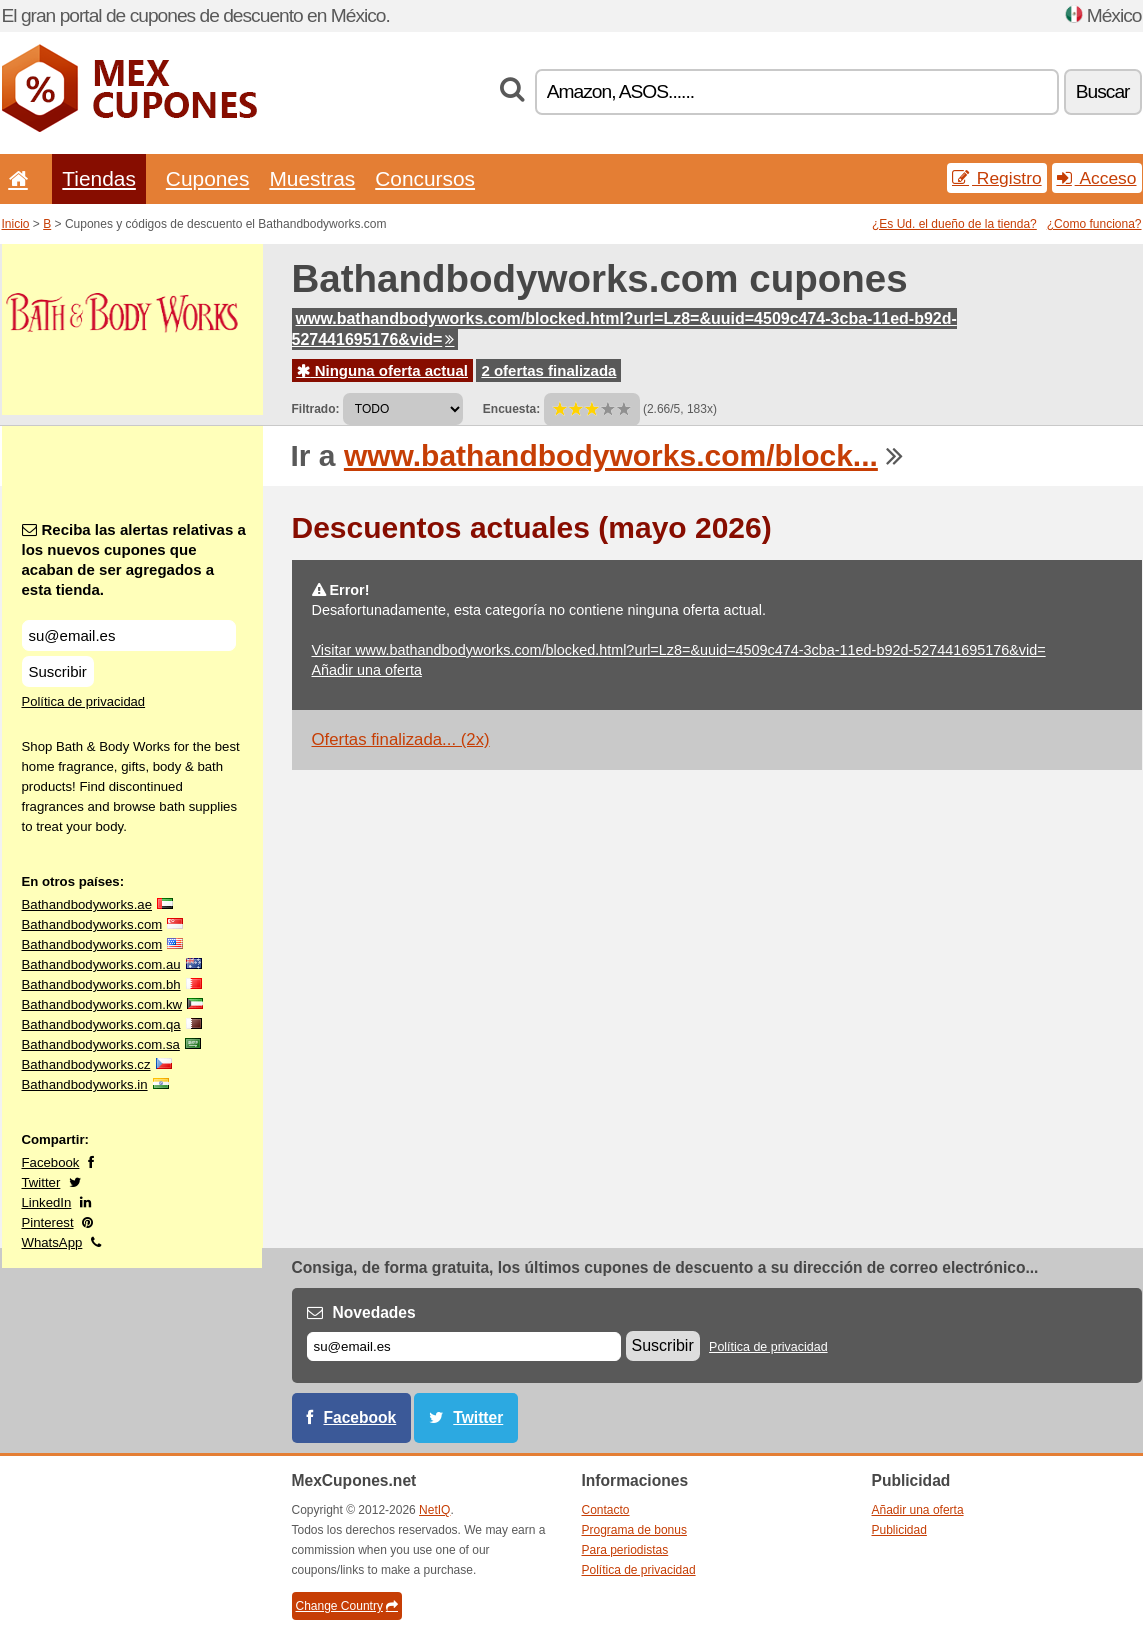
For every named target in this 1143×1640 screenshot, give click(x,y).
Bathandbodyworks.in (85, 1084)
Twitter (41, 1182)
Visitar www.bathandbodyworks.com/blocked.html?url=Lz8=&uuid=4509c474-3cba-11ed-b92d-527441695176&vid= (679, 650)
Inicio (16, 224)
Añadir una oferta (367, 670)
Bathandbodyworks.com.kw (102, 1004)
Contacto (606, 1510)
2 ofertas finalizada (548, 370)
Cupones (208, 178)
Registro (997, 178)
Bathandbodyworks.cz (86, 1064)
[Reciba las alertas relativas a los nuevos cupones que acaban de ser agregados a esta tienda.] (129, 635)
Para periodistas (625, 1550)
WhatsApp (52, 1242)
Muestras (312, 178)
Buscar (1103, 91)
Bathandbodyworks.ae (87, 904)
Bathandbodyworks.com (92, 924)
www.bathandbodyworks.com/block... (611, 455)
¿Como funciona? (1094, 224)
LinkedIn (47, 1202)
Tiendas (99, 178)
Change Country (347, 1606)
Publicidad (899, 1530)
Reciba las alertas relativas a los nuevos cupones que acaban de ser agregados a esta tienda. (134, 559)
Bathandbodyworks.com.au (101, 964)
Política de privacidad (84, 701)
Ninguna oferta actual (383, 370)
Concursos (425, 178)
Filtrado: (316, 409)
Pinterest (48, 1222)
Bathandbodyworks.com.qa (101, 1024)
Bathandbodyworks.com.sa (101, 1044)
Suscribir (58, 671)
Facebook (51, 1162)
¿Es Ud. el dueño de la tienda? (954, 224)
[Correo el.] (464, 1346)
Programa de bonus (634, 1530)
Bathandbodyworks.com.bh (101, 984)
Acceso (1097, 178)
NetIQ (434, 1510)
